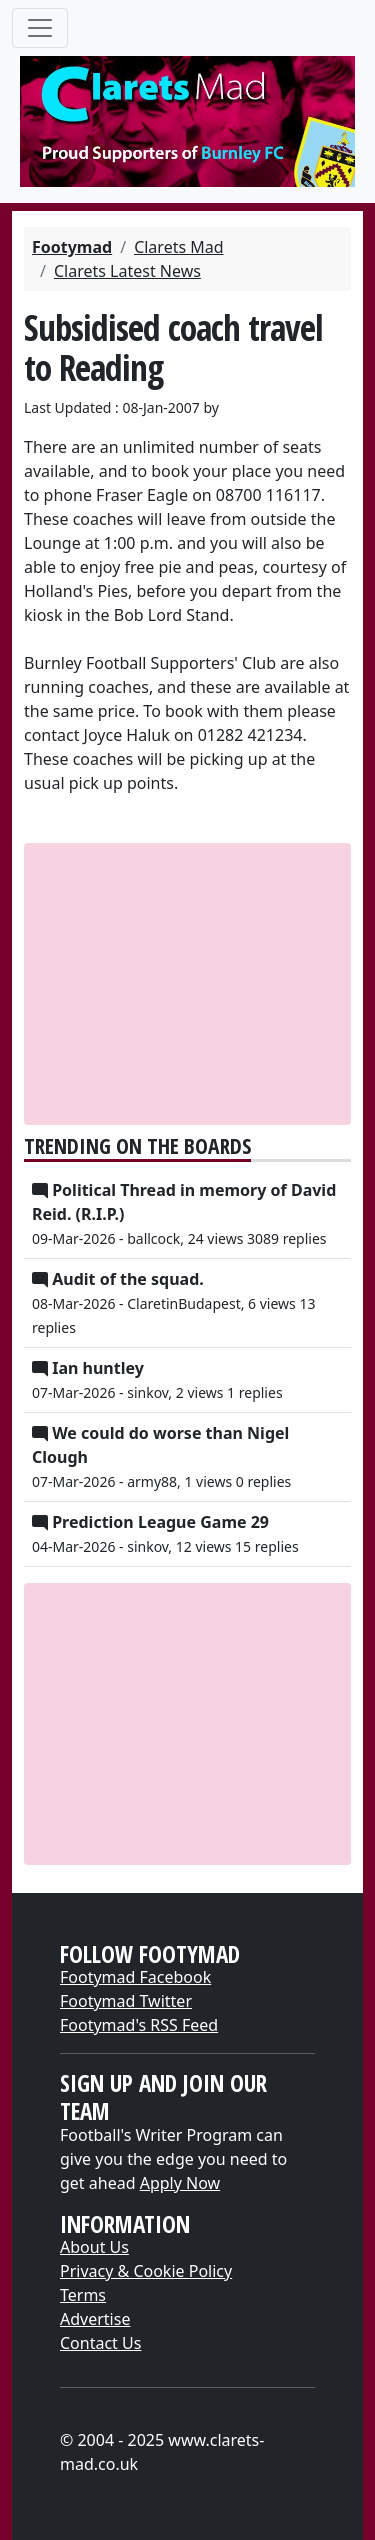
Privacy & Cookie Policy (146, 2271)
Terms (83, 2295)
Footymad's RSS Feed (139, 2025)
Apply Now (180, 2183)
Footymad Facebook (135, 1977)
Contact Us (100, 2343)
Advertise (95, 2319)
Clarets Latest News (127, 271)
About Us (94, 2247)
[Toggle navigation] (40, 28)
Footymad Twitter (126, 2001)
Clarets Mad (178, 247)
